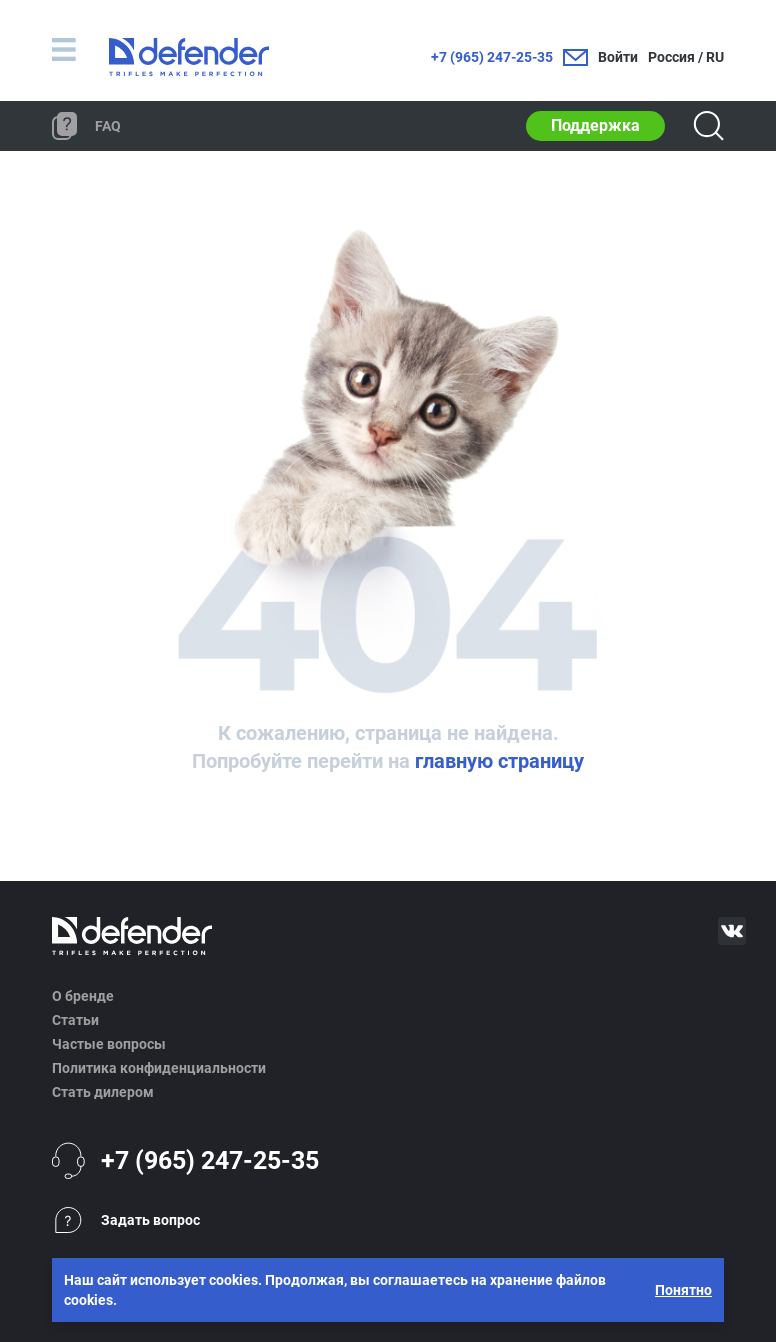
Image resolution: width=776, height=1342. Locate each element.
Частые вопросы (109, 1044)
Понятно (683, 1290)
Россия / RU (686, 57)
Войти (618, 57)
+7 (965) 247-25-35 (492, 57)
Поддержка (595, 125)
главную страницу (499, 761)
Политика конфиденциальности (159, 1068)
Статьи (75, 1020)
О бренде (83, 996)
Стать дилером (103, 1092)
